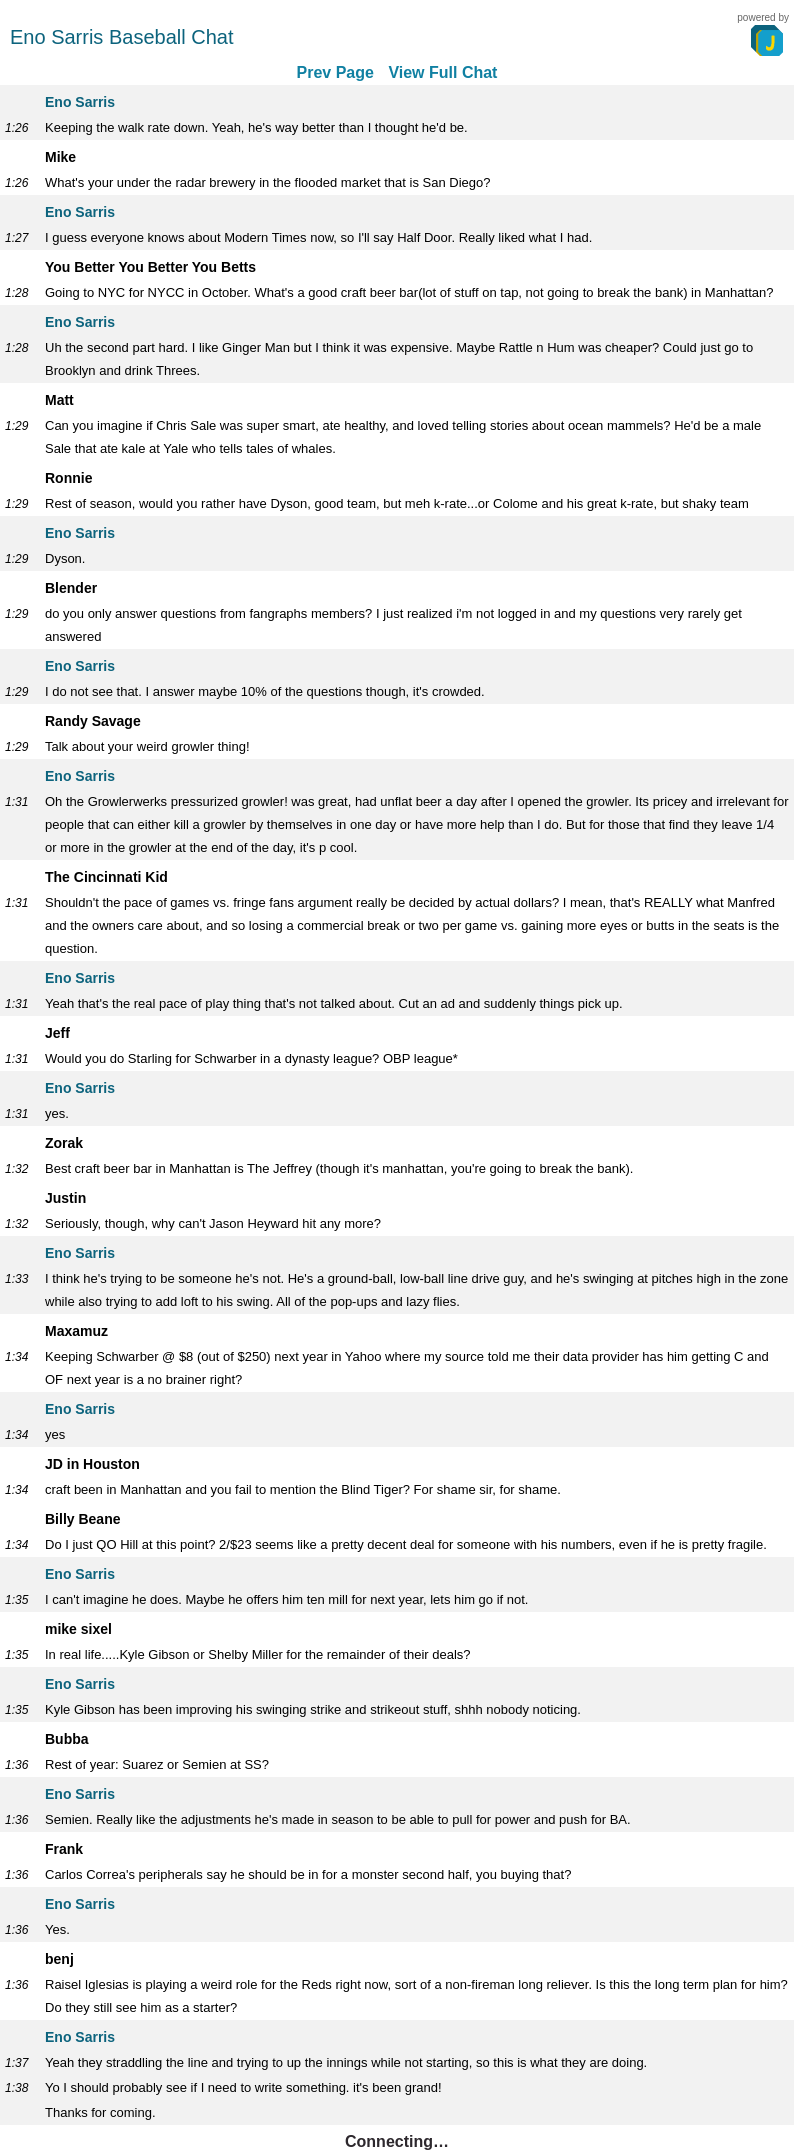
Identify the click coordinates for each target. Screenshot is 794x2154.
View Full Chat (442, 72)
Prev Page (335, 72)
